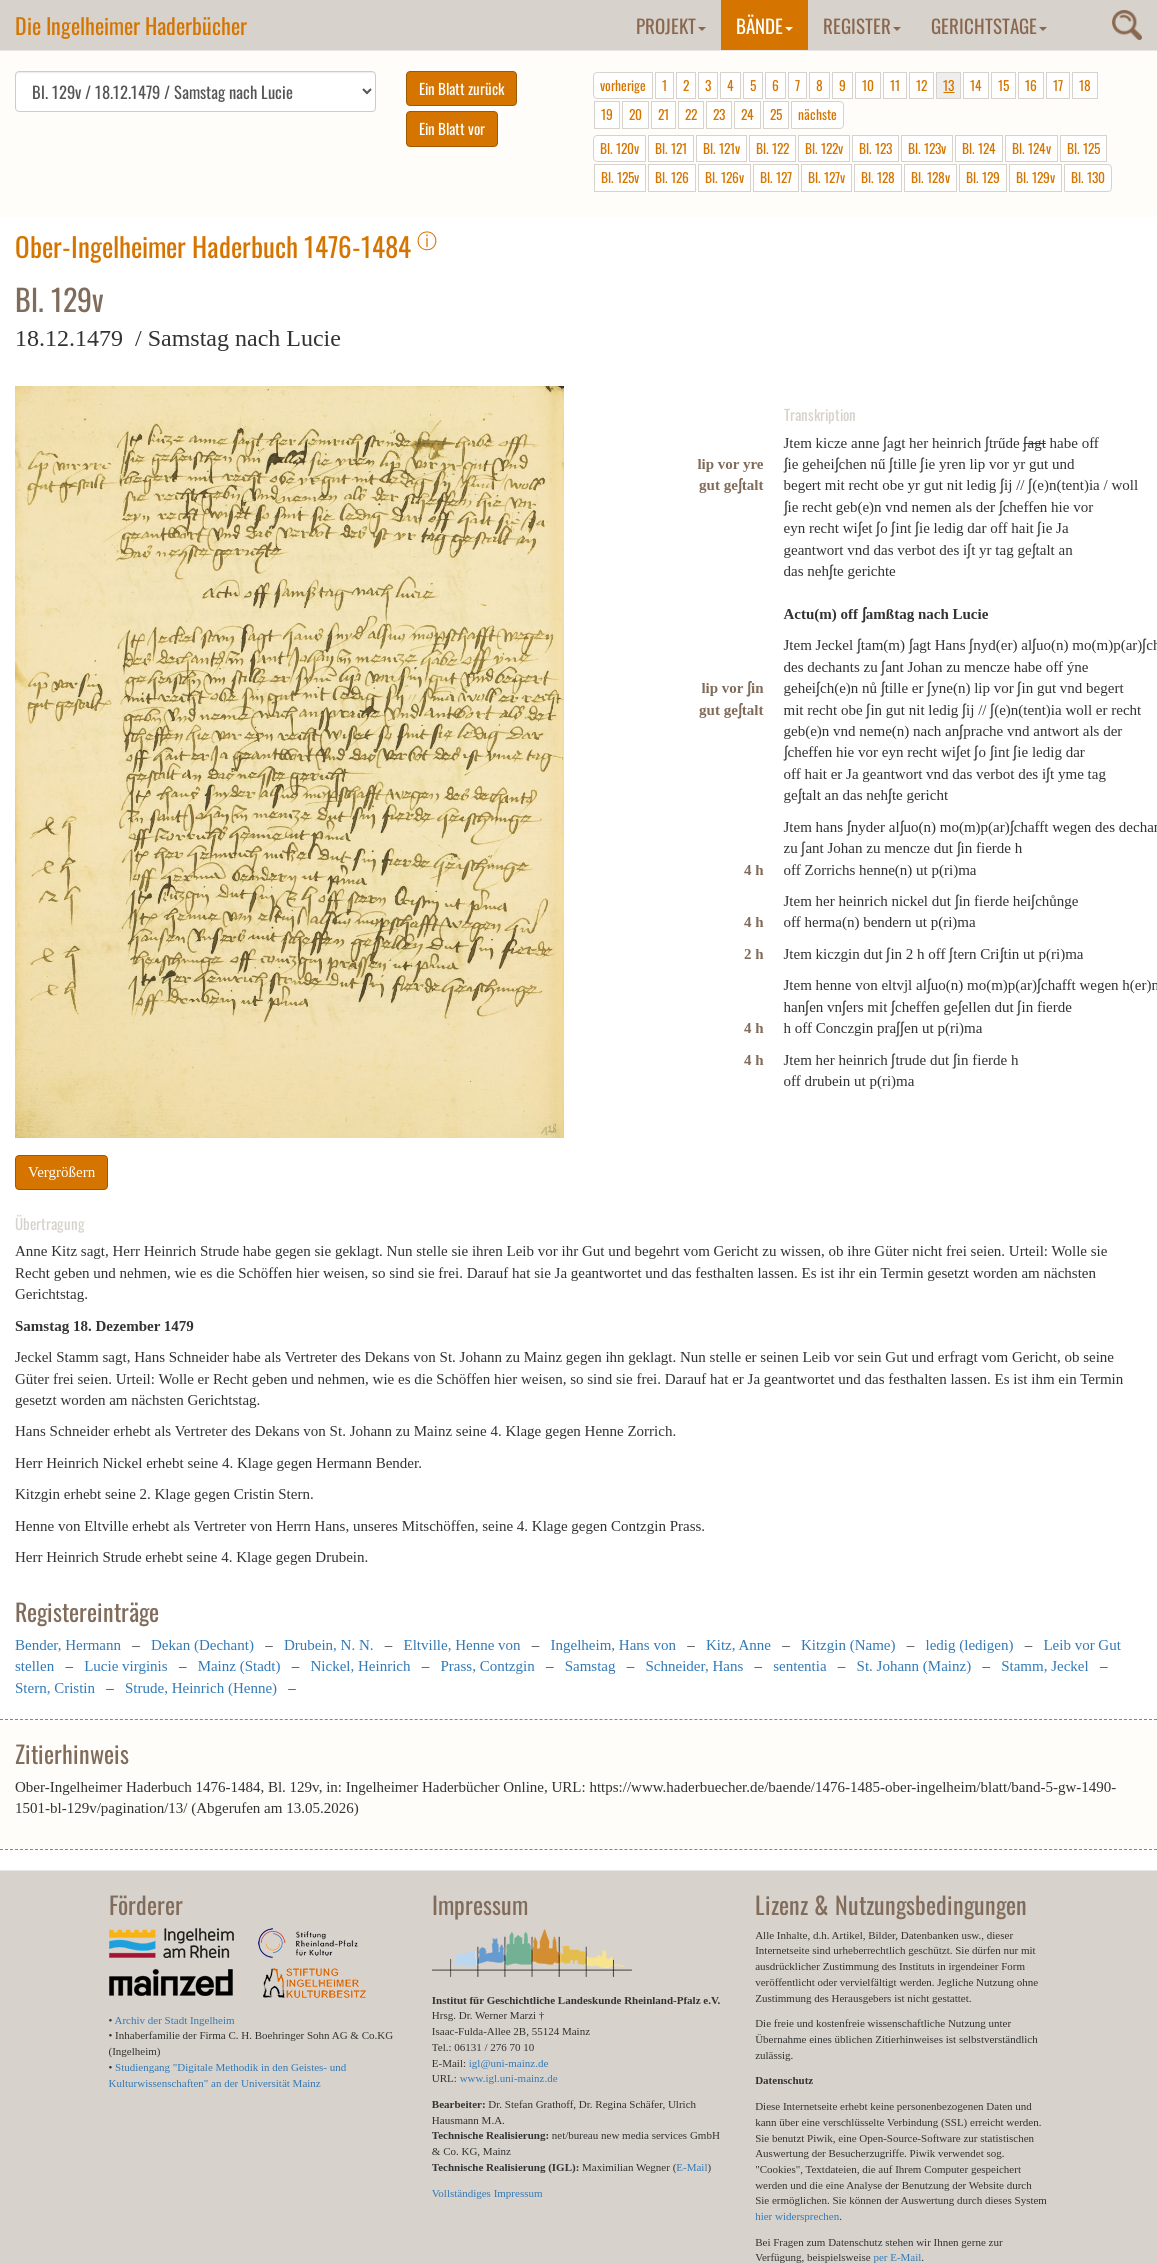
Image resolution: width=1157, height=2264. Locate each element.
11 (895, 85)
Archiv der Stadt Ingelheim (175, 2020)
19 (607, 114)
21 (663, 114)
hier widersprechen (797, 2216)
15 (1003, 85)
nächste (817, 114)
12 (921, 85)
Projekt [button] (671, 25)
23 (719, 114)
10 (868, 85)
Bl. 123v (927, 148)
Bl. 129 (983, 177)
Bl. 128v (930, 177)
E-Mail (691, 2167)
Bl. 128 (878, 177)
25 (776, 114)
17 (1058, 85)
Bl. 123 (875, 148)
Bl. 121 (671, 148)
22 (691, 114)
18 (1085, 85)
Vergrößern (61, 1172)
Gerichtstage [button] (989, 25)
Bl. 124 (979, 148)
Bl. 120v (619, 148)
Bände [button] (764, 25)
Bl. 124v (1031, 148)
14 (976, 85)
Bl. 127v (826, 177)
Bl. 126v (724, 177)
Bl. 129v (1035, 177)
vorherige (623, 85)
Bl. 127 (776, 177)
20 (635, 114)
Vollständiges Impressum (487, 2193)
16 (1031, 85)
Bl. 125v (620, 177)
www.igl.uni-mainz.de (509, 2078)
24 (747, 114)
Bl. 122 (772, 148)
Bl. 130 (1088, 177)
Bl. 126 (672, 177)
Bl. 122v (824, 148)
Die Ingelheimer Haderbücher (131, 25)
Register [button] (862, 25)
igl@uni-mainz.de (508, 2063)
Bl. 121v (721, 148)
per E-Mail (897, 2257)
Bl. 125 (1083, 148)
